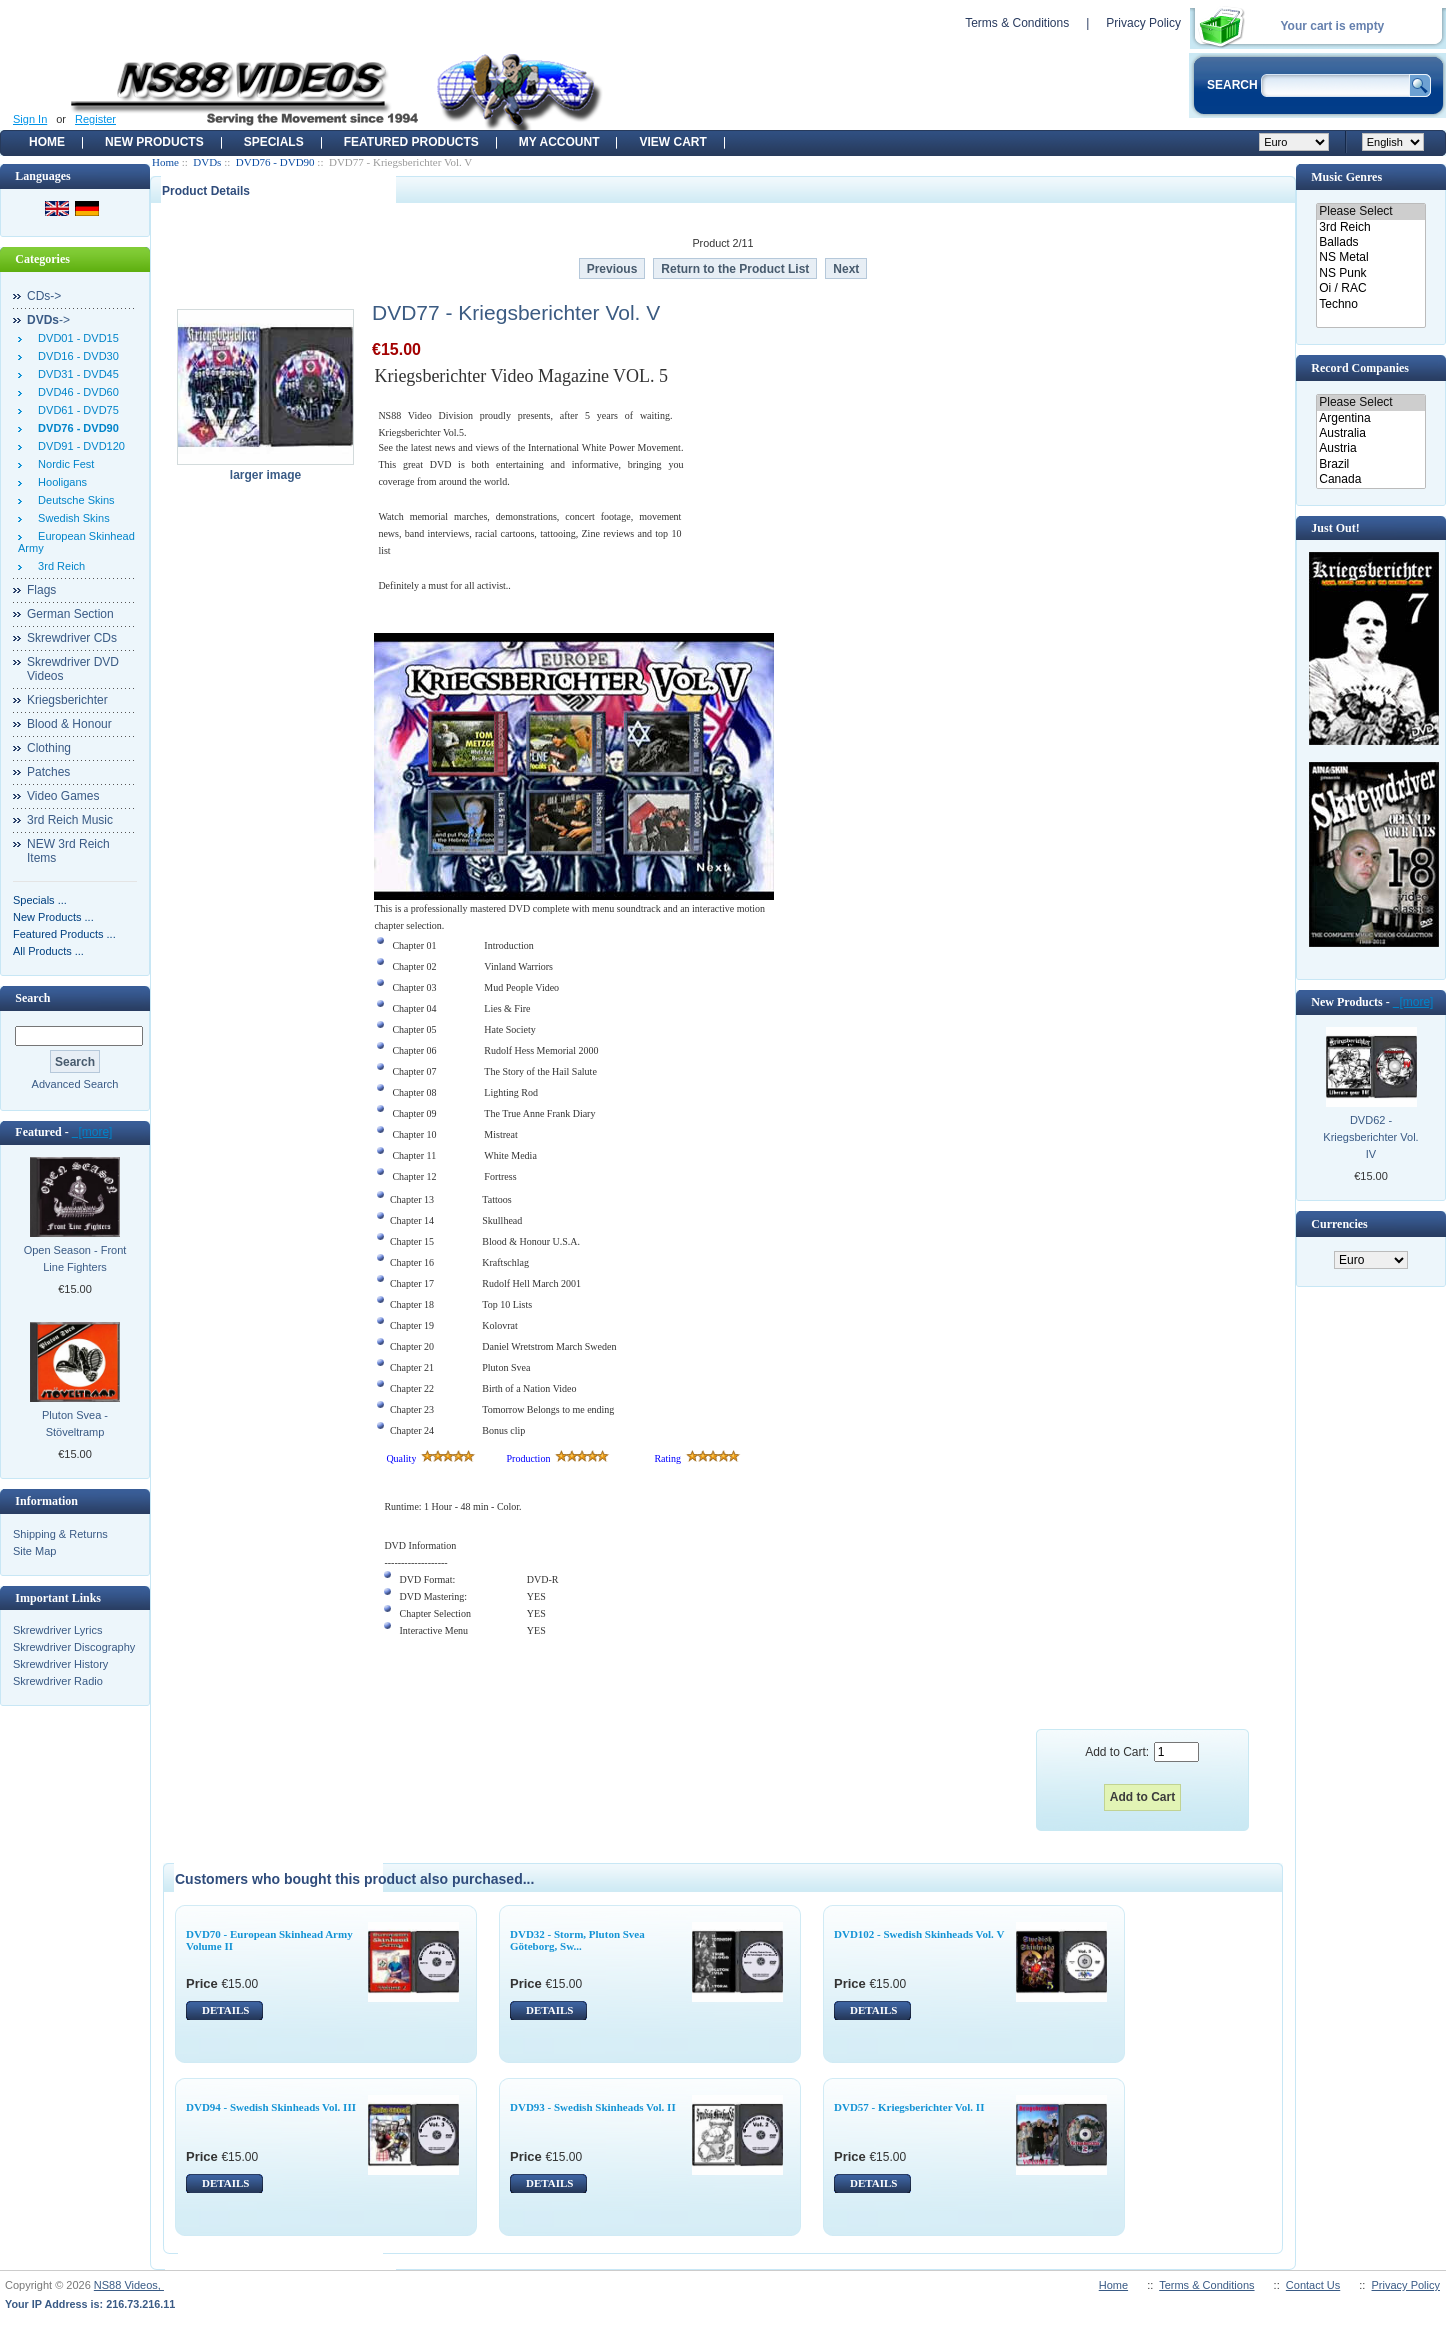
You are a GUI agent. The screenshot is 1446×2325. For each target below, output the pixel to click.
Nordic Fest (63, 464)
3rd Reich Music (70, 820)
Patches (48, 772)
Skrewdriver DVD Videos (73, 669)
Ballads (1370, 242)
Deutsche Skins (73, 500)
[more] (92, 1132)
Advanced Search (75, 1084)
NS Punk (1370, 273)
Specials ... (40, 900)
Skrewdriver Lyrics (57, 1630)
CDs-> (44, 296)
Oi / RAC (1370, 288)
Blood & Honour (69, 724)
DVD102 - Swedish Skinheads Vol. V (919, 1934)
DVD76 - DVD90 (275, 162)
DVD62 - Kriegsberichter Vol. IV (1370, 1137)
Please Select (1370, 211)
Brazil (1370, 464)
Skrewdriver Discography (74, 1647)
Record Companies (1360, 368)
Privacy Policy (1143, 23)
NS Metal (1370, 257)
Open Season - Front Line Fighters (75, 1258)
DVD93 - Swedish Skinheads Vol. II (593, 2107)
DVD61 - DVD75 (75, 410)
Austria (1370, 448)
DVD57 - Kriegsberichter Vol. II (909, 2107)
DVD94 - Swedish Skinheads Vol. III (271, 2107)
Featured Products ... (64, 934)
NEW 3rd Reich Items (68, 851)
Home (47, 142)
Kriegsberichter (67, 700)
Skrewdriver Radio (58, 1681)
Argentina (1370, 418)
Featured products (411, 142)
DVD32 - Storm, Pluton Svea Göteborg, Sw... (577, 1940)
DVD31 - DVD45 (75, 374)
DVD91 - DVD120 (78, 446)
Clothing (49, 748)
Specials (274, 142)
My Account (559, 142)
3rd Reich (58, 566)
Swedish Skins (71, 518)
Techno (1370, 304)
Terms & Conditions (1017, 23)
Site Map (34, 1551)
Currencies (1339, 1224)
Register (95, 119)
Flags (41, 590)
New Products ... (53, 917)
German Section (70, 614)
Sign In (30, 119)
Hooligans (59, 482)
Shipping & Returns (60, 1534)
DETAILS (225, 2010)
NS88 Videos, (129, 2285)
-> (48, 320)
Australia (1370, 433)
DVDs (207, 162)
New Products (154, 142)
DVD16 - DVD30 (75, 356)
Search (32, 998)
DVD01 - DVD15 (75, 338)
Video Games (63, 796)
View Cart (672, 142)
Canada (1370, 479)
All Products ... (48, 951)
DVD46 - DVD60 (75, 392)
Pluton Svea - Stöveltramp (75, 1423)
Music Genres (1346, 177)
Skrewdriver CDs (72, 638)
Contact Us (1313, 2285)
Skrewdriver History (60, 1664)
